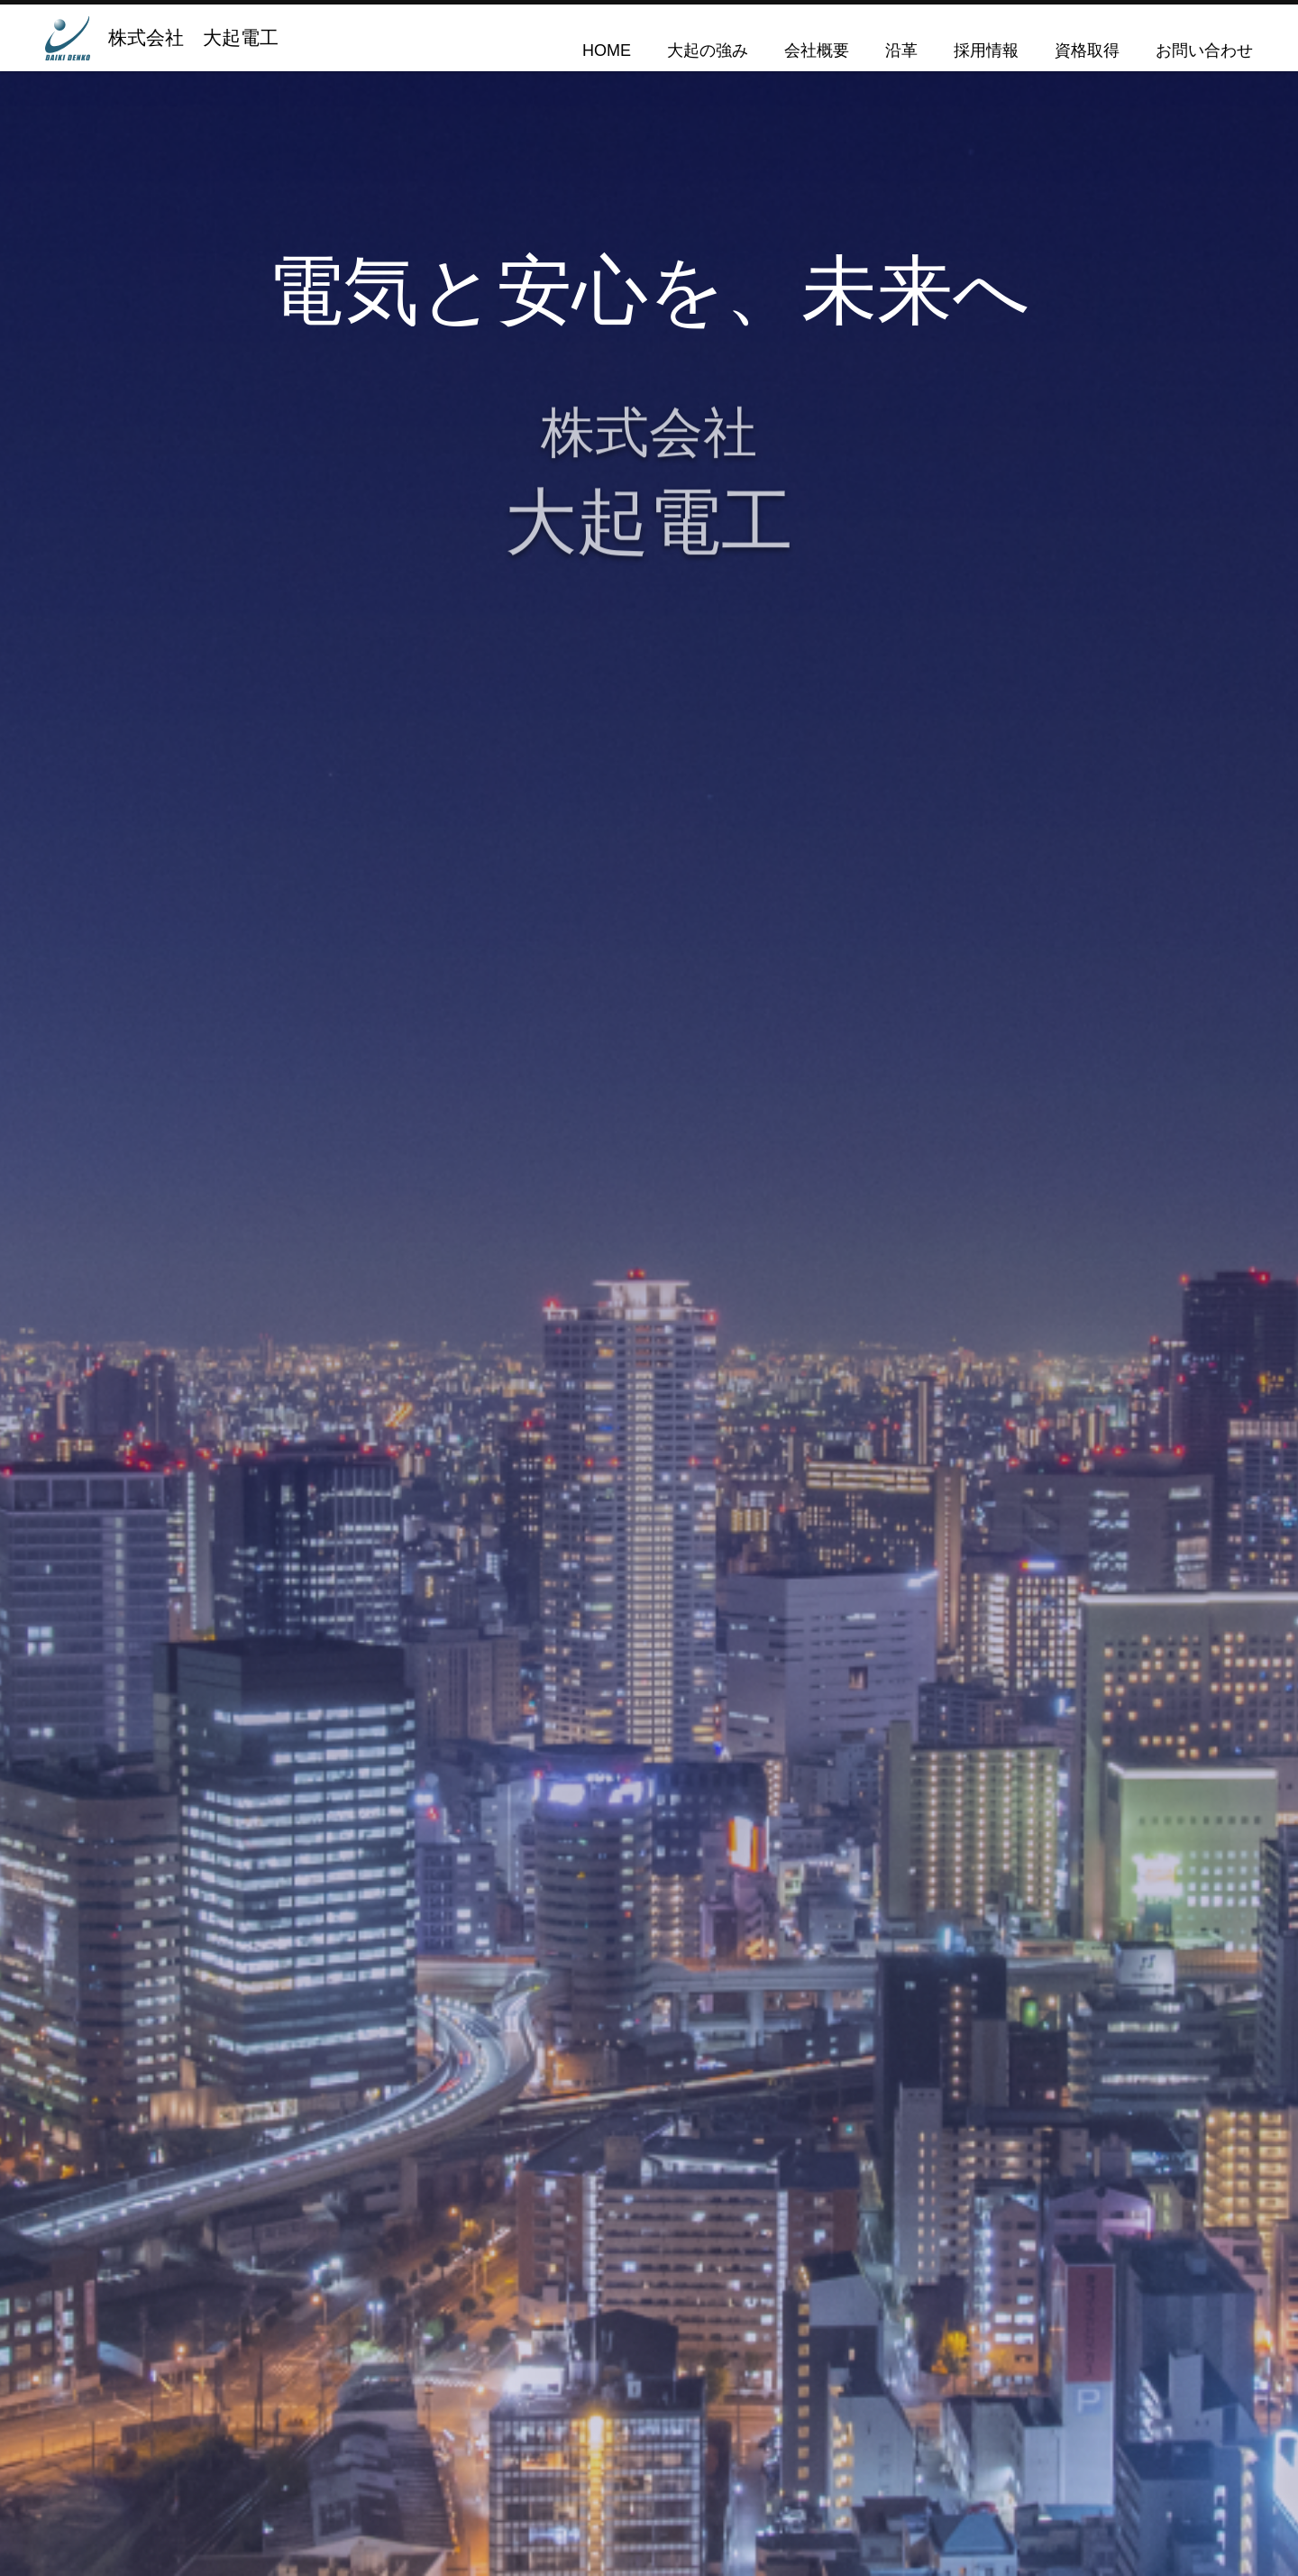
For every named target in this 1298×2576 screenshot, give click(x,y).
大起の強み (707, 50)
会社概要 (816, 50)
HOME (606, 50)
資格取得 (1087, 50)
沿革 (901, 50)
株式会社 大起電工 (193, 37)
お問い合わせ (1204, 50)
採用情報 (986, 50)
